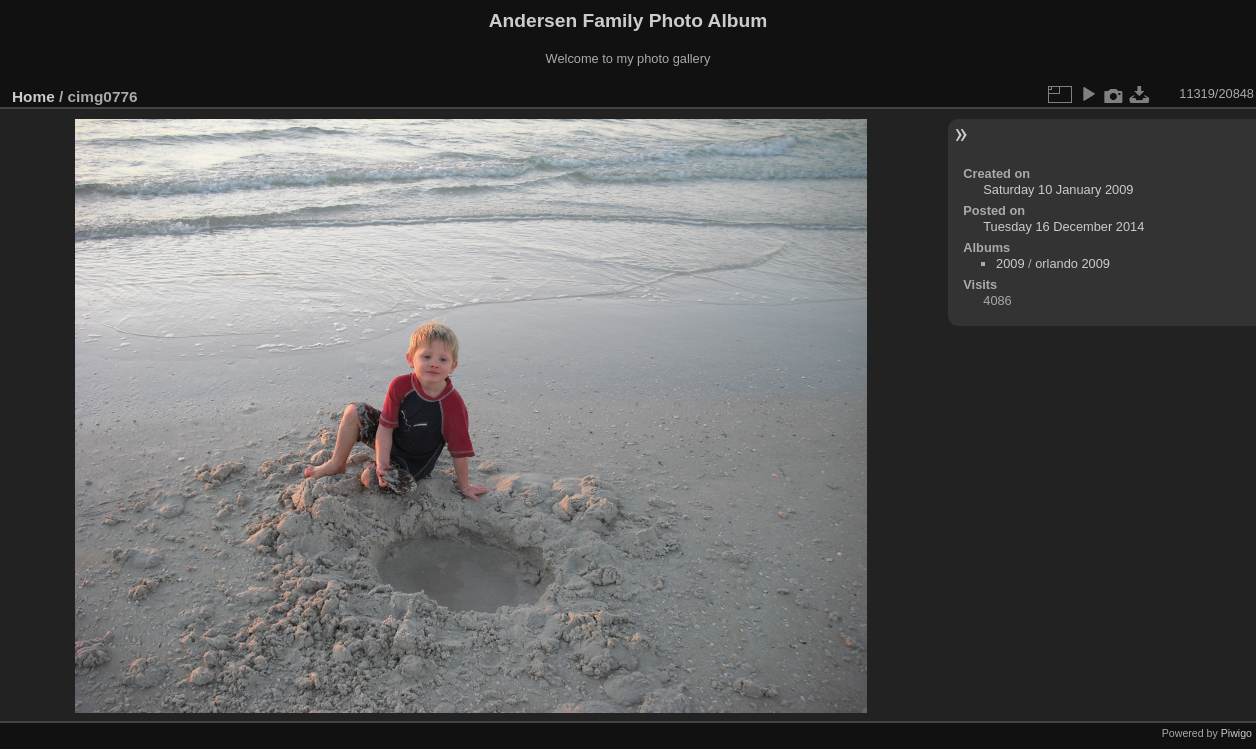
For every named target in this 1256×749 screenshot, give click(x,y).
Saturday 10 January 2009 (1058, 189)
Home (33, 96)
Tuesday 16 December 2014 (1063, 226)
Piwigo (1236, 733)
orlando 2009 (1072, 263)
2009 (1010, 263)
